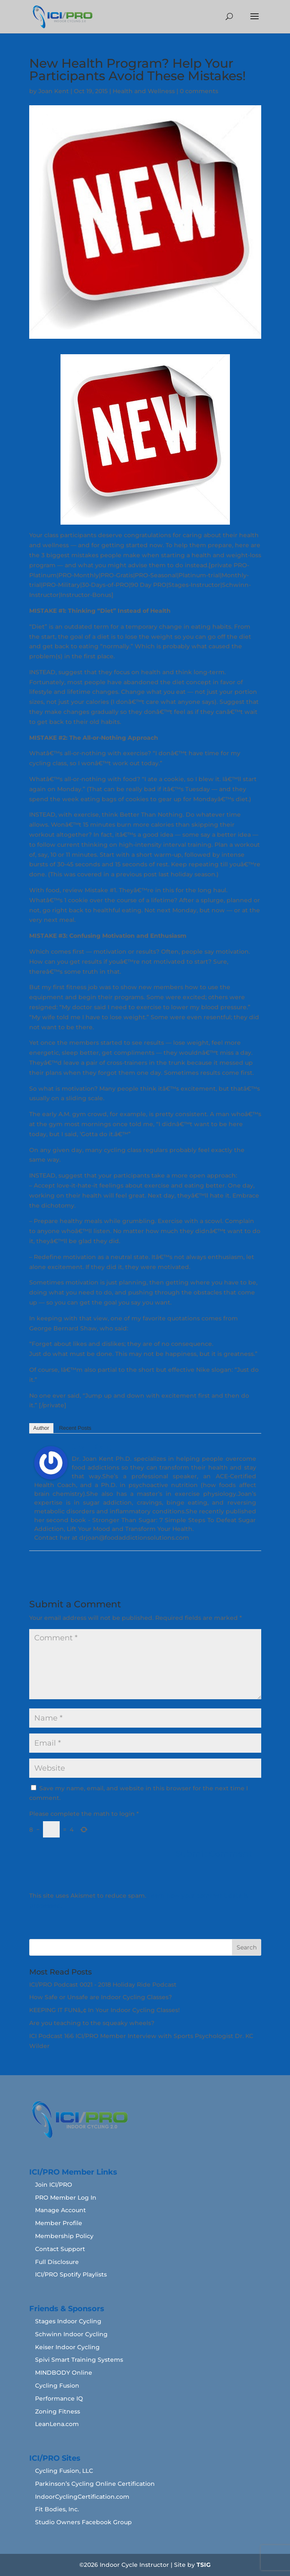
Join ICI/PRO (53, 2184)
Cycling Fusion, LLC (64, 2470)
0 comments (199, 91)
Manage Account (60, 2210)
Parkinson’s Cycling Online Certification (95, 2483)
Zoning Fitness (57, 2411)
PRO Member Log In (65, 2197)
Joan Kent (53, 91)
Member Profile (58, 2223)
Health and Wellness (144, 91)
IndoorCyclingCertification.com (82, 2496)
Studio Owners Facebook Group (83, 2522)
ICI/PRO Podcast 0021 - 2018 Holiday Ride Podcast (103, 1984)
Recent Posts (75, 1428)
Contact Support (60, 2249)
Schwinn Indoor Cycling (71, 2334)
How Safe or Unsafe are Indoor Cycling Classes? (100, 1997)
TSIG (204, 2564)
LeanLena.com (57, 2424)
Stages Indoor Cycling (68, 2321)
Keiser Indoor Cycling (67, 2347)
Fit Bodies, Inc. (57, 2509)
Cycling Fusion (57, 2385)
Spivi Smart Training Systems (79, 2359)
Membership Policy (64, 2236)
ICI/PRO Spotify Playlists (71, 2274)
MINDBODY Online (63, 2372)
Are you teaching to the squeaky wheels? (91, 2023)
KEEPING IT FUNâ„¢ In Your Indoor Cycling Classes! (104, 2010)
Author (41, 1428)
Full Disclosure (57, 2262)
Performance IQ (59, 2398)
